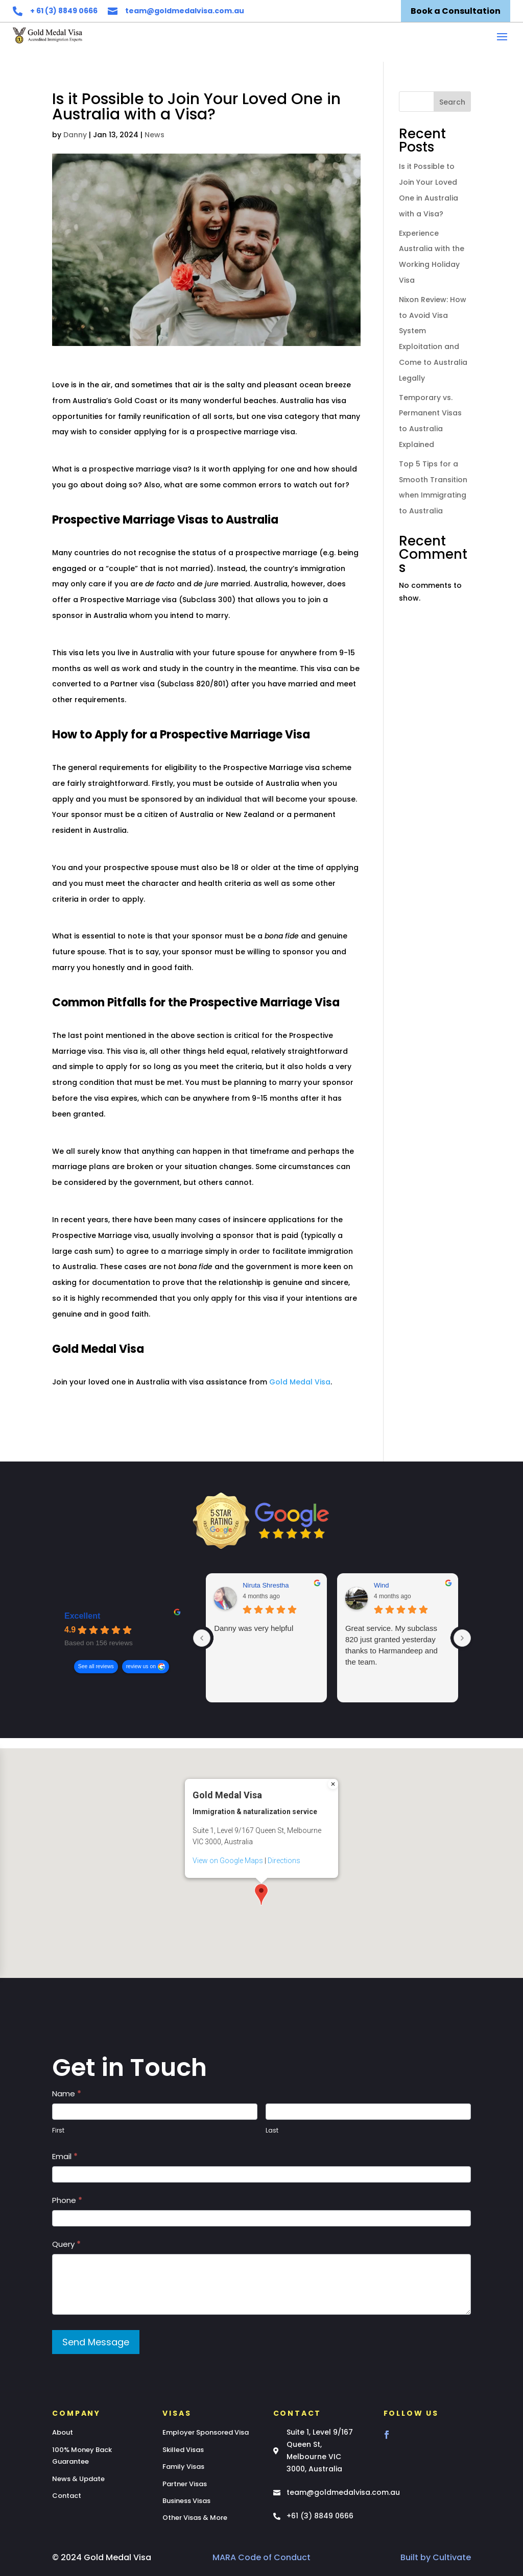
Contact (66, 2495)
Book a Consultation (456, 11)
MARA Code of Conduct (261, 2557)
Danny (75, 135)
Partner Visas (184, 2484)
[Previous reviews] (201, 1638)
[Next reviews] (462, 1638)
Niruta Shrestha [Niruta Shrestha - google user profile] (266, 1585)
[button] (261, 1857)
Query (66, 2244)
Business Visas (186, 2501)
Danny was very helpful (253, 1628)
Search (452, 102)
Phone (67, 2200)
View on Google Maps (228, 1823)
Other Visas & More (194, 2517)
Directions (284, 1823)
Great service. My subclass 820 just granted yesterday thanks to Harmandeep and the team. (391, 1645)
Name (66, 2093)
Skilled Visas (183, 2450)
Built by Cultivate (435, 2557)
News (154, 135)
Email (65, 2156)
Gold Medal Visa (299, 1382)
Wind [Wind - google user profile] (381, 1585)
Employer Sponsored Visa (205, 2432)
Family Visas (183, 2466)
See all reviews (96, 1666)
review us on (141, 1666)
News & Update (78, 2479)
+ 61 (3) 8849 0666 (64, 11)
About (62, 2432)
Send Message (95, 2342)
